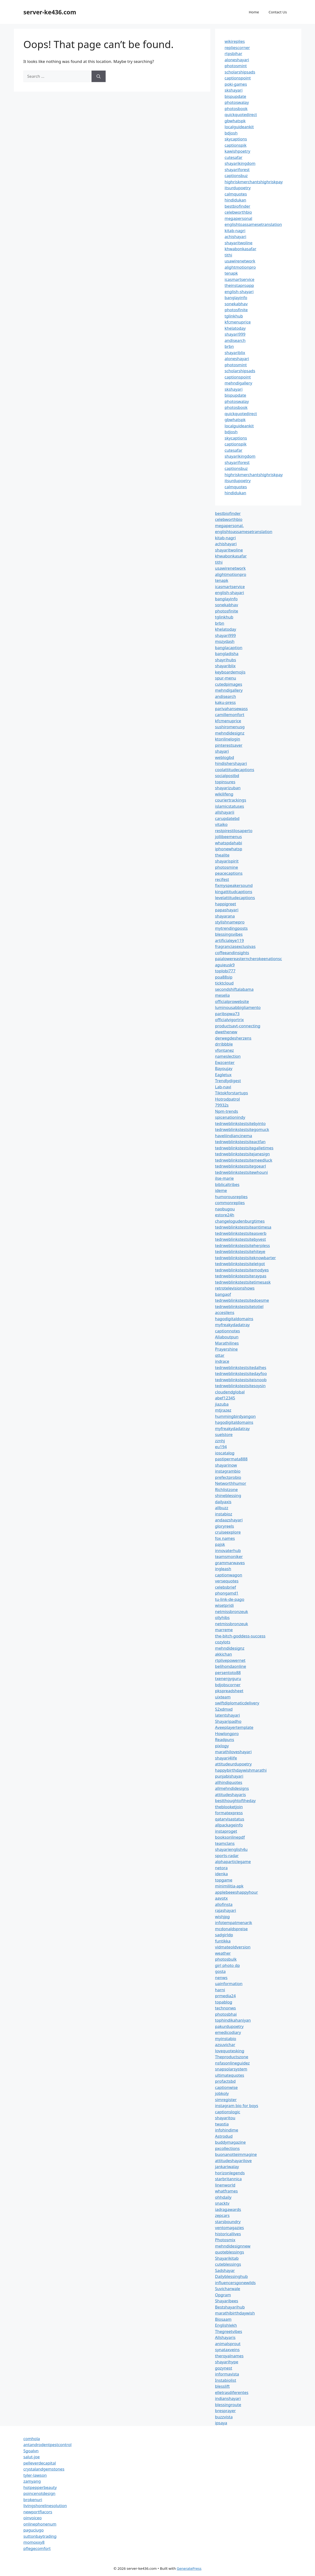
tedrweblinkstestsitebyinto (240, 1123)
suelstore (224, 1434)
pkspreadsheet (229, 1690)
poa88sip (224, 977)
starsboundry (228, 2221)
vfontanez (224, 1050)
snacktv (222, 2203)
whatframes (226, 2191)
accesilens (225, 1312)
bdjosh (231, 133)
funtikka (223, 1941)
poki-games (236, 84)
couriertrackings (230, 800)
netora (221, 1867)
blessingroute (228, 2404)
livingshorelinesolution (45, 2505)
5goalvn (31, 2451)
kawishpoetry (237, 151)
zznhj (220, 1440)
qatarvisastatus (229, 1819)
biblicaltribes (227, 1184)
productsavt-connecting (237, 1026)
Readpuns (224, 1739)
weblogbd (224, 757)
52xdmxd (224, 1709)
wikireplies (235, 41)
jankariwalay (227, 2166)
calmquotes (236, 194)
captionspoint (238, 78)
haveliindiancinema (233, 1135)
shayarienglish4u (231, 1849)
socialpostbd (227, 775)
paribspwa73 (227, 1013)
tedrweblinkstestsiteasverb (241, 1233)
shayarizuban (228, 787)
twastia (222, 2124)
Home (254, 12)
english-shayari (239, 291)
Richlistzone (226, 1489)
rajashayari (225, 1910)
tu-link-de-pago (229, 1599)
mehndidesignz (230, 733)
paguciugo (33, 2530)
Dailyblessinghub (231, 2276)
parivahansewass (231, 708)
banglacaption (228, 647)
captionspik (236, 145)
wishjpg (222, 1916)
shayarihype (226, 2362)
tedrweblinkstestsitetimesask (243, 1282)
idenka (221, 1873)
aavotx (221, 1898)
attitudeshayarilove (233, 2160)
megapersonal (238, 218)
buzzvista (224, 2417)
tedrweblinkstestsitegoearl (240, 1166)
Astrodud (224, 2136)
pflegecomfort (37, 2548)
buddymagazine (230, 2142)
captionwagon (228, 1575)
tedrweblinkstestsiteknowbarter (245, 1257)
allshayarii (225, 812)
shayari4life (226, 1758)
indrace (222, 1361)
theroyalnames (229, 2356)
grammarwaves (230, 1562)
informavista (227, 2374)
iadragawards (228, 2209)
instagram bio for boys (236, 2105)
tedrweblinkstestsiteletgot (240, 1263)
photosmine (226, 867)
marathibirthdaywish (235, 2313)
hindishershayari (231, 763)
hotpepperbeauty (40, 2487)
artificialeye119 (229, 940)
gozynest (223, 2368)
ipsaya (221, 2423)
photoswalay (237, 102)
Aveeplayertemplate (234, 1727)
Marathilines (227, 1343)
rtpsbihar (233, 53)
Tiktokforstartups (231, 1093)
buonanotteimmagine (236, 2154)
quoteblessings (229, 2252)
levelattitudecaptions (235, 897)
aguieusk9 (225, 965)
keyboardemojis (230, 672)
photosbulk (226, 1959)
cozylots (222, 1642)
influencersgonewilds (235, 2282)
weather (223, 1953)
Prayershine (226, 1349)
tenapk (231, 273)
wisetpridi (224, 1605)
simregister (226, 2099)
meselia (222, 995)
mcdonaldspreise (231, 1928)
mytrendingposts (231, 928)
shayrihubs (225, 659)
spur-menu (225, 678)
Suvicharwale (227, 2288)
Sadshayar (225, 2270)
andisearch (235, 340)
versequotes (227, 1581)
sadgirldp (224, 1934)
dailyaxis (223, 1501)
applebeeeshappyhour (236, 1892)
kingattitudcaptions (233, 891)
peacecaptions (229, 873)
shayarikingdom (240, 163)
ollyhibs (222, 1617)
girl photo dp (227, 1965)
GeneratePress (189, 2568)
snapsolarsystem (231, 2069)
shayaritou (225, 2117)
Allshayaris (225, 2337)
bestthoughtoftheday (235, 1800)
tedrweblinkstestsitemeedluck (243, 1160)
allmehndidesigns (232, 1788)
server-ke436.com (49, 12)
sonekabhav (236, 303)
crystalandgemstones (43, 2469)
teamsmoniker (229, 1556)
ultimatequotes (229, 2075)
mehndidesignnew (233, 2246)
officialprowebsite (232, 1001)
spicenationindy (230, 1117)
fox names (225, 1538)
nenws (221, 1977)
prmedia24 (225, 1995)
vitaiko (221, 824)
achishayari (235, 236)
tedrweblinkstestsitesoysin (240, 1385)
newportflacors (37, 2512)
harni (220, 1989)
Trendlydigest (228, 1080)
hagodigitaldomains (234, 1318)
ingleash (223, 1568)
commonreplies (230, 1202)
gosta (220, 1971)
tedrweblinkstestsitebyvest (240, 1239)
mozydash (225, 641)
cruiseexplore (228, 1532)
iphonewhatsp (228, 848)
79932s (222, 1105)
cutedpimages (228, 684)
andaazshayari (229, 1520)
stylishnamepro (230, 922)
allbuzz (221, 1507)
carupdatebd (227, 818)
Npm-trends (226, 1111)
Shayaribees (226, 2300)
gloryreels (224, 1526)
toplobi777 (225, 971)
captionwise (226, 2087)
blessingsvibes (229, 934)
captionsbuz (236, 175)
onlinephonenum (40, 2524)
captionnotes (227, 1331)
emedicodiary (228, 2032)
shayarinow (226, 1465)
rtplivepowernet (230, 1660)
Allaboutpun (227, 1337)
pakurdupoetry (229, 2026)
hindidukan (235, 200)
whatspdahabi (228, 843)
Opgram (223, 2295)
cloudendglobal (230, 1392)
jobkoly (222, 2093)
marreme (224, 1629)
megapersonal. (229, 525)
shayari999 (235, 334)
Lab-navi (223, 1087)
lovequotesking (229, 2050)
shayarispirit (227, 861)
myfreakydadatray (232, 1324)
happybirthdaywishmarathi (241, 1770)
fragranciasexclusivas (235, 946)
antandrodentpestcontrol (47, 2444)
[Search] (99, 76)
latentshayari (227, 1715)
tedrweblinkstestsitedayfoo (241, 1373)
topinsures (225, 781)
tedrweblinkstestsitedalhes (240, 1367)
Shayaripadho (228, 1721)
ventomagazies (229, 2227)
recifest (222, 879)
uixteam (223, 1697)
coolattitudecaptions (234, 769)
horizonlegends (230, 2172)
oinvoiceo (32, 2517)
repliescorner (237, 47)
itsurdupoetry (238, 187)
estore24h (224, 1215)
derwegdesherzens (233, 1038)
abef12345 (225, 1398)
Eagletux (223, 1074)
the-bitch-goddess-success (240, 1636)
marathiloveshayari (233, 1751)
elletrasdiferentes (231, 2392)
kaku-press (225, 702)
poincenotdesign (39, 2493)
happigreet (225, 904)
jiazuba (222, 1404)
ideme (221, 1190)
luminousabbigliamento (238, 1007)
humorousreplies (231, 1196)
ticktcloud (224, 983)
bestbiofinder (237, 206)
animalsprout (228, 2343)
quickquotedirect (241, 114)
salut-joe (31, 2456)
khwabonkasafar (240, 248)
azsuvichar (225, 2044)
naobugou (225, 1209)
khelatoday (235, 328)
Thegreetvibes (228, 2331)
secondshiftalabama (234, 989)
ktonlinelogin (227, 739)
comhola (31, 2438)
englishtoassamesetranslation (253, 224)
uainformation (229, 1983)
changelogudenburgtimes (240, 1221)
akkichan (223, 1654)
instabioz (223, 1514)
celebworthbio (238, 212)
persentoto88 (228, 1672)
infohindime (226, 2130)
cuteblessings (228, 2264)
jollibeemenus (228, 836)
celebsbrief (225, 1587)
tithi (228, 255)
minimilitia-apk (229, 1886)
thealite (222, 855)
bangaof (223, 1294)
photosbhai (226, 2014)
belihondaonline (230, 1666)
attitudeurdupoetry (233, 1764)
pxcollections (227, 2148)
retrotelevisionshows (235, 1288)
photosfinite (236, 309)
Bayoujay (224, 1068)
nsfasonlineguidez (232, 2063)
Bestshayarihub (230, 2307)
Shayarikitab (227, 2258)
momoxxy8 (34, 2542)
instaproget (226, 1831)
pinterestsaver (229, 745)
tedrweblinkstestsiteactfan (240, 1141)
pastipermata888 (231, 1459)
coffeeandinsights (232, 952)
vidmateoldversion (233, 1947)
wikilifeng (224, 794)
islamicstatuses (229, 806)
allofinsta (224, 1904)
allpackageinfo (229, 1825)
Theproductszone (231, 2056)
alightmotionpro (240, 267)
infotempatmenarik (233, 1922)
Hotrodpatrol (227, 1099)
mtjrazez (223, 1410)
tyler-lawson (35, 2475)
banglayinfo (236, 297)
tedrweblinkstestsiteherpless (242, 1245)
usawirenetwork (240, 261)
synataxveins (227, 2349)
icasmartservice (239, 279)
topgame (223, 1880)
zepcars (222, 2215)
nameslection (228, 1056)
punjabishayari (229, 1776)
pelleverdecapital (39, 2463)
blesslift (222, 2386)
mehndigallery (238, 383)
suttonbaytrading (40, 2536)
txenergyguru (228, 1678)
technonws (225, 2008)
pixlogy (222, 1745)
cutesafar (233, 157)
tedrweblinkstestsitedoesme (242, 1300)
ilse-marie (224, 1178)
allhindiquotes (228, 1782)
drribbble (224, 1044)
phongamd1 (227, 1593)
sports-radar (227, 1855)
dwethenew (226, 1032)
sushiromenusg (230, 726)
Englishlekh (226, 2325)
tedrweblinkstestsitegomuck (242, 1129)
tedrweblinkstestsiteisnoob (241, 1379)
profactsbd (225, 2081)
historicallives (228, 2234)
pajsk (220, 1544)
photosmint (236, 65)
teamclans (225, 1843)
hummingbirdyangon (235, 1416)
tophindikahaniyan (233, 2020)
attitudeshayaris (230, 1794)
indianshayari (228, 2398)
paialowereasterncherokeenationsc (248, 958)
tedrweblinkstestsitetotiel (239, 1306)
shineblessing (228, 1495)
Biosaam (223, 2319)
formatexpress (229, 1812)
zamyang (32, 2481)
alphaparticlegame (233, 1861)
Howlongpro (227, 1733)
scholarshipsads (240, 72)
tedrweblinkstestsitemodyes (242, 1270)
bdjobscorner (228, 1684)
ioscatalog (225, 1453)
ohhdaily (223, 2197)
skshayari (234, 90)
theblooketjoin (229, 1806)
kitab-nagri (235, 230)
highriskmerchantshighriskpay (254, 181)
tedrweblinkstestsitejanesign (242, 1154)
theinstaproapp (239, 285)
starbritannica (228, 2178)
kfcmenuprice (238, 322)
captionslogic (227, 2111)
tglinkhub (234, 316)
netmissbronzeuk (231, 1611)
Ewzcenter (225, 1062)
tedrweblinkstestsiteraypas (240, 1276)
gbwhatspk (235, 120)
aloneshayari (237, 59)
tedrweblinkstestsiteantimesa (243, 1227)
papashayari (227, 909)
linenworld (225, 2185)
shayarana (225, 916)
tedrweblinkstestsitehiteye (240, 1251)
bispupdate (235, 96)
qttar (219, 1355)
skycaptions (236, 139)
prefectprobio (228, 1477)
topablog (223, 2002)
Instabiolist (225, 2380)
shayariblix (235, 352)
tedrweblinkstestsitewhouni (241, 1172)
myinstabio (225, 2038)
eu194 (221, 1446)
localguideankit (239, 126)
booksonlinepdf (230, 1837)
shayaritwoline (238, 242)
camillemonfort (229, 714)
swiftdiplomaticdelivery (237, 1703)
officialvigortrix (229, 1019)
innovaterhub (228, 1550)
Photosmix (225, 2239)
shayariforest (237, 169)
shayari (222, 751)
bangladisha (227, 653)
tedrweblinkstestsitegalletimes (244, 1148)
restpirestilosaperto (233, 830)
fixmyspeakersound (234, 885)
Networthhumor (230, 1483)
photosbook (236, 108)
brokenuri (32, 2499)
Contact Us (278, 12)
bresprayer (225, 2410)
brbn (229, 346)
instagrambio (228, 1471)
